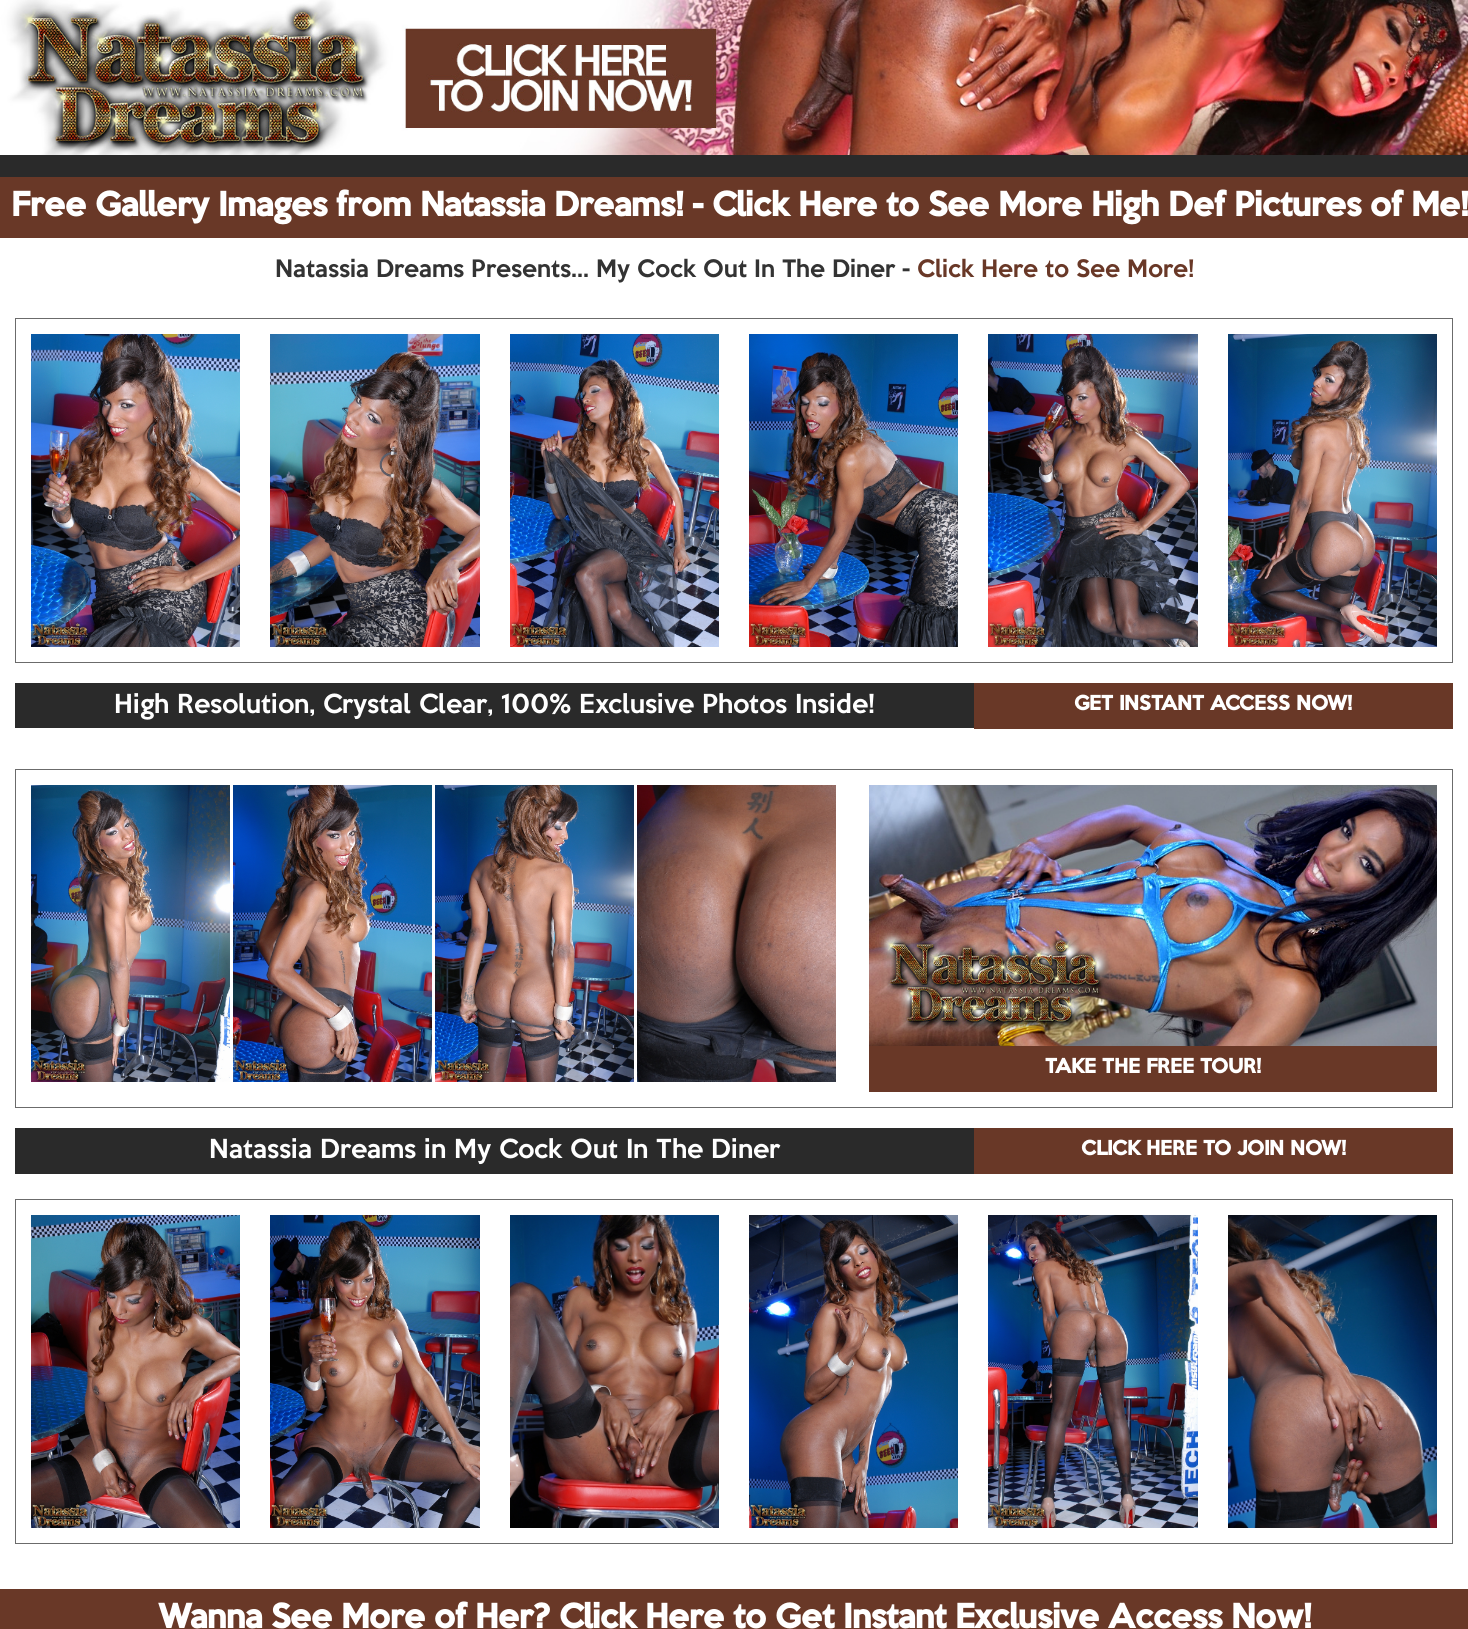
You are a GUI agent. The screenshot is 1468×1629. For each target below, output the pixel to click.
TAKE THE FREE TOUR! (1153, 1068)
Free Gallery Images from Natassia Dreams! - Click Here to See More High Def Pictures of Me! (739, 207)
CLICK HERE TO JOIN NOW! (1213, 1150)
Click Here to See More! (1055, 270)
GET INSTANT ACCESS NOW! (1213, 705)
